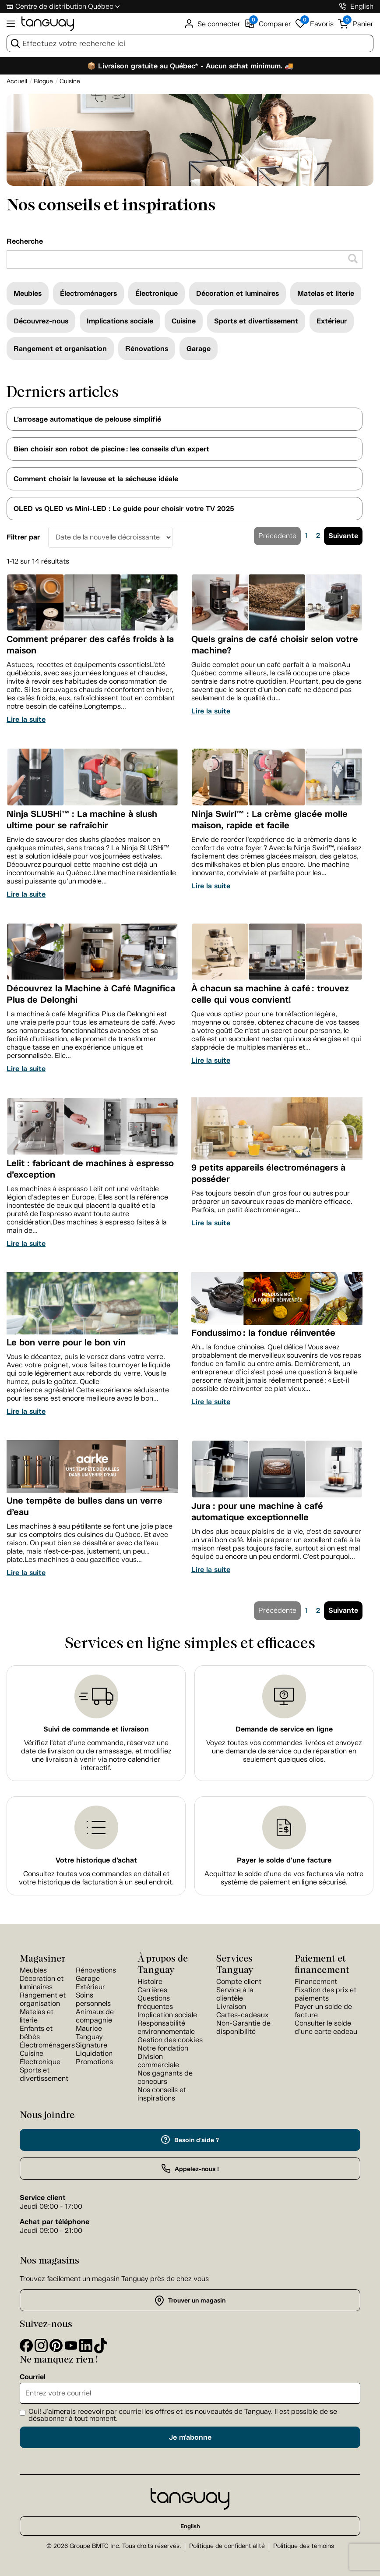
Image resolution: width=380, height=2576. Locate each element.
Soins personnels (93, 1999)
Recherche (25, 241)
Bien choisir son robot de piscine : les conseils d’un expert (111, 449)
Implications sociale (120, 321)
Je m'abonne (190, 2437)
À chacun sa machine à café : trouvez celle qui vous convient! (270, 994)
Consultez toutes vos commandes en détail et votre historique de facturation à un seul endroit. (96, 1878)
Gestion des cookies (170, 2040)
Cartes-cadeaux (242, 2015)
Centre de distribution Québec (64, 6)
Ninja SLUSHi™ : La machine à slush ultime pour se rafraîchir (82, 819)
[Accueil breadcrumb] (17, 81)
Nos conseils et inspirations (161, 2094)
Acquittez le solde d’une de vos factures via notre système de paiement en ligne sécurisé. (283, 1878)
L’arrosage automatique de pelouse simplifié (87, 419)
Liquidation (94, 2053)
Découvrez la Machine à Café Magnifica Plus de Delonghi (91, 994)
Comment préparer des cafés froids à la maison (90, 644)
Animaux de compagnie (95, 2016)
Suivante (343, 535)
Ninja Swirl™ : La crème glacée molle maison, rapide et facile (269, 819)
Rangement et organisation (60, 348)
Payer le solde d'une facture (284, 1860)
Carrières (152, 1990)
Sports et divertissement (256, 321)
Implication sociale (167, 2015)
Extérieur (332, 321)
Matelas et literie (325, 293)
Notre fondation (162, 2048)
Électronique (156, 293)
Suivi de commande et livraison (96, 1729)
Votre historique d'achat (96, 1860)
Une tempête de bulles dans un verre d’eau (84, 1506)
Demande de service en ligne (284, 1729)
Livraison (231, 2006)
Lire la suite (26, 719)
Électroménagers (88, 293)
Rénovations (146, 348)
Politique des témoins (303, 2546)
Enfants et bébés (36, 2032)
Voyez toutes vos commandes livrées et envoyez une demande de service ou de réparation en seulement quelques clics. (284, 1751)
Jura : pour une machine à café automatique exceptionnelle (257, 1511)
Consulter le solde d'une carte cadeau (326, 2027)
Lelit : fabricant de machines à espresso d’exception (90, 1168)
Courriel (33, 2377)
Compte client (238, 1981)
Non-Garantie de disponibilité (243, 2027)
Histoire (149, 1981)
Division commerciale (158, 2060)
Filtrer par (23, 537)
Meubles (28, 293)
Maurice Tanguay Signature (91, 2036)
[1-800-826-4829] (342, 6)
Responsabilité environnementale (166, 2027)
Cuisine (184, 321)
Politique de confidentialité (227, 2546)
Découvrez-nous (41, 321)
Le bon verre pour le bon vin (66, 1342)
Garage (198, 348)
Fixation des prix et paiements (325, 1994)
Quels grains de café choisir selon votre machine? (274, 644)
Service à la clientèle (234, 1994)
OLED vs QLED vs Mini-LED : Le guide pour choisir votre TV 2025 (124, 508)
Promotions (94, 2062)
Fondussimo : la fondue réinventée (263, 1332)
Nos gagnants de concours (165, 2077)
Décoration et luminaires (237, 293)
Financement (316, 1981)
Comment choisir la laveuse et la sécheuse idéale (96, 478)
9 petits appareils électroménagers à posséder (268, 1173)
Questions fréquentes (155, 2002)
